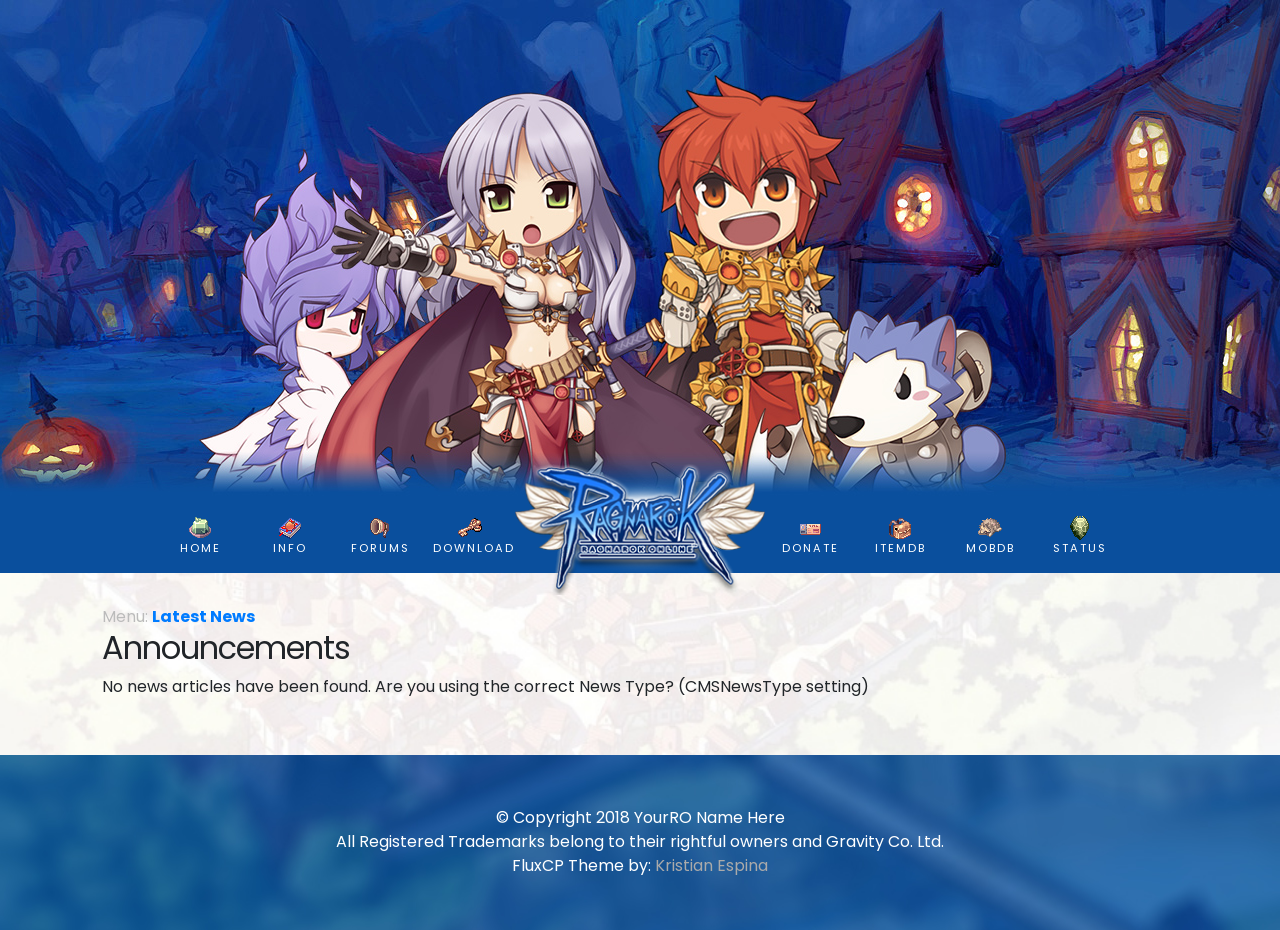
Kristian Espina (711, 865)
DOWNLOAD (474, 536)
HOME (200, 536)
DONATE (810, 536)
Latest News (203, 616)
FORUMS (380, 536)
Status (1080, 536)
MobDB (990, 536)
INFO (290, 536)
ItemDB (900, 536)
